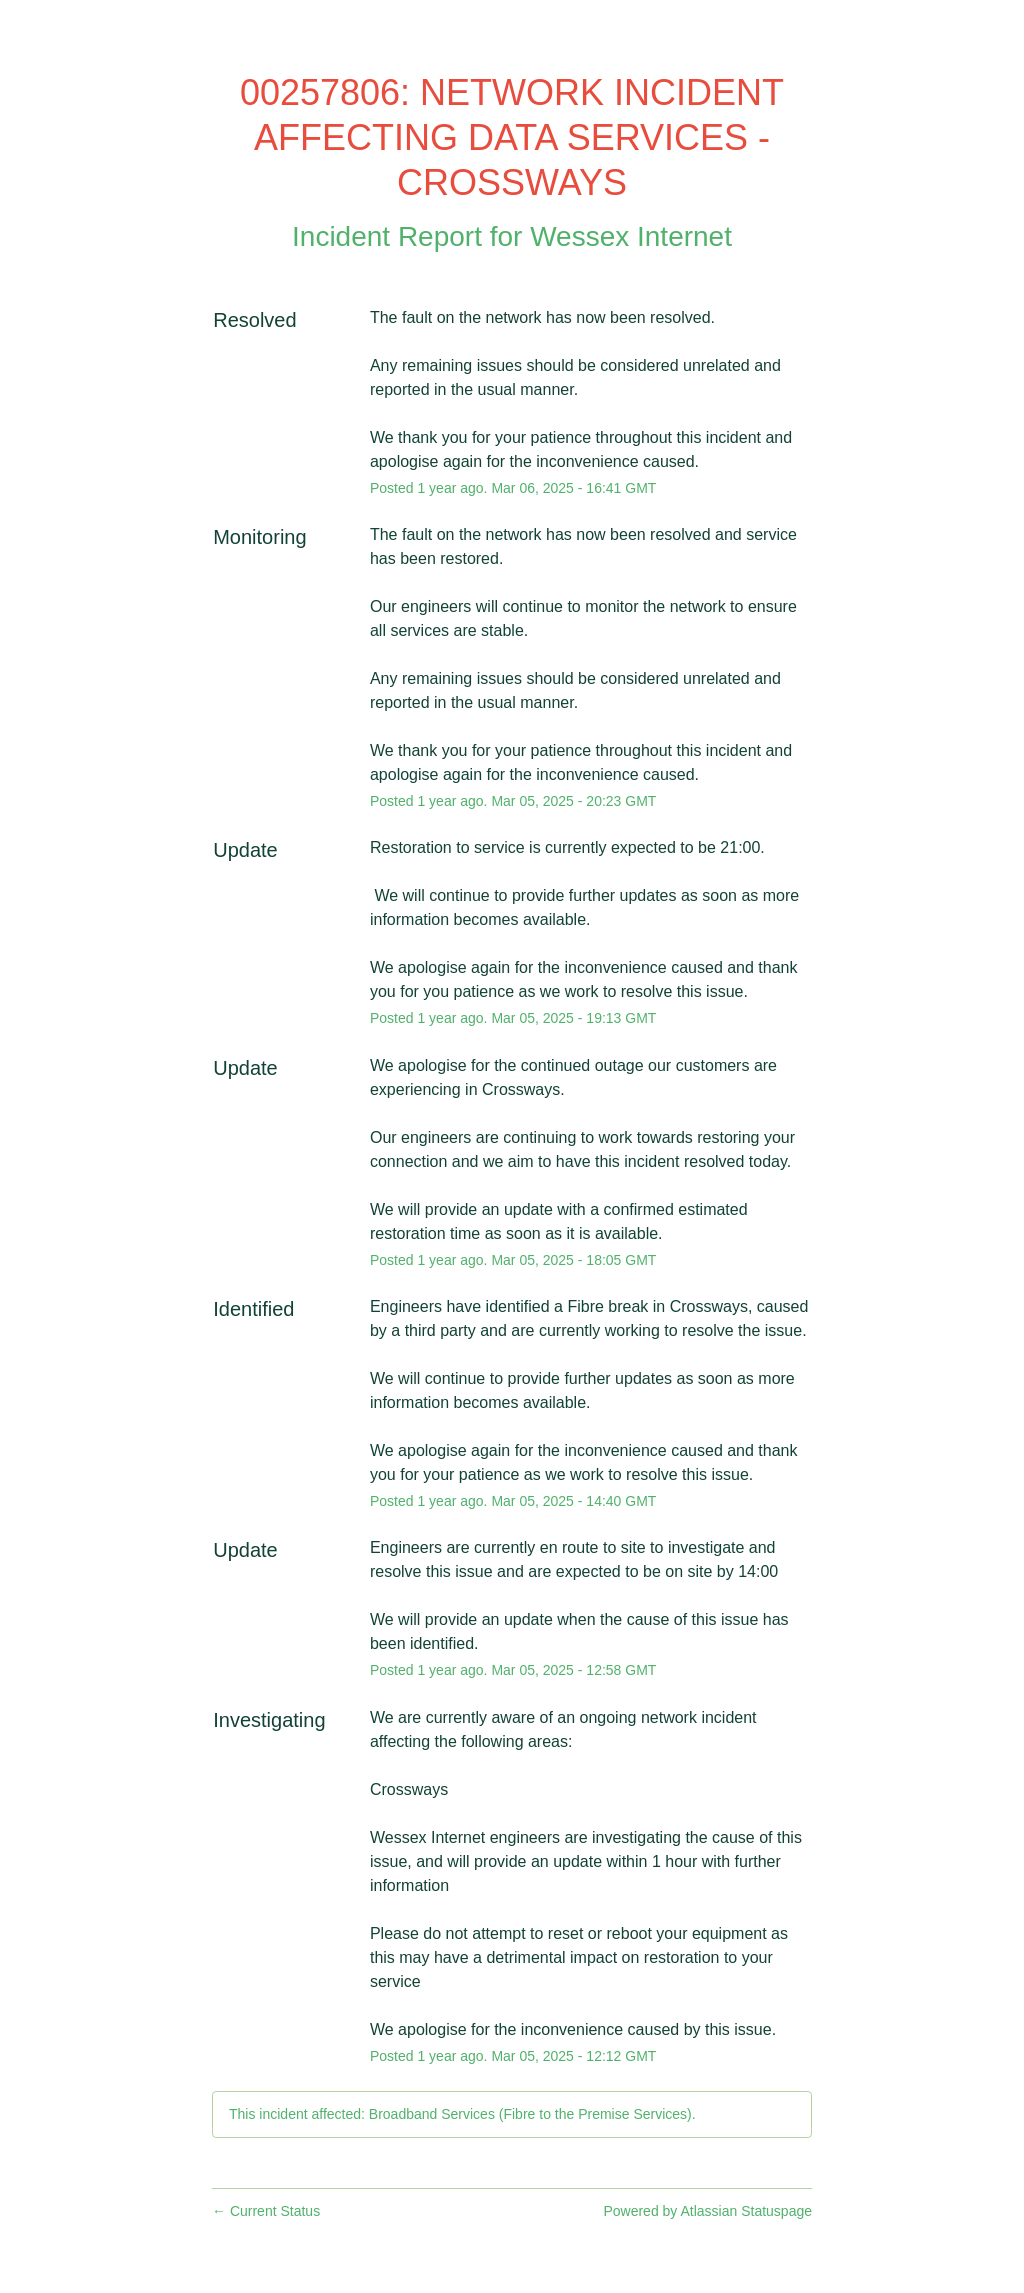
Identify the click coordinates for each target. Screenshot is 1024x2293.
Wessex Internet (631, 236)
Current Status (266, 2211)
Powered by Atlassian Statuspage (707, 2211)
